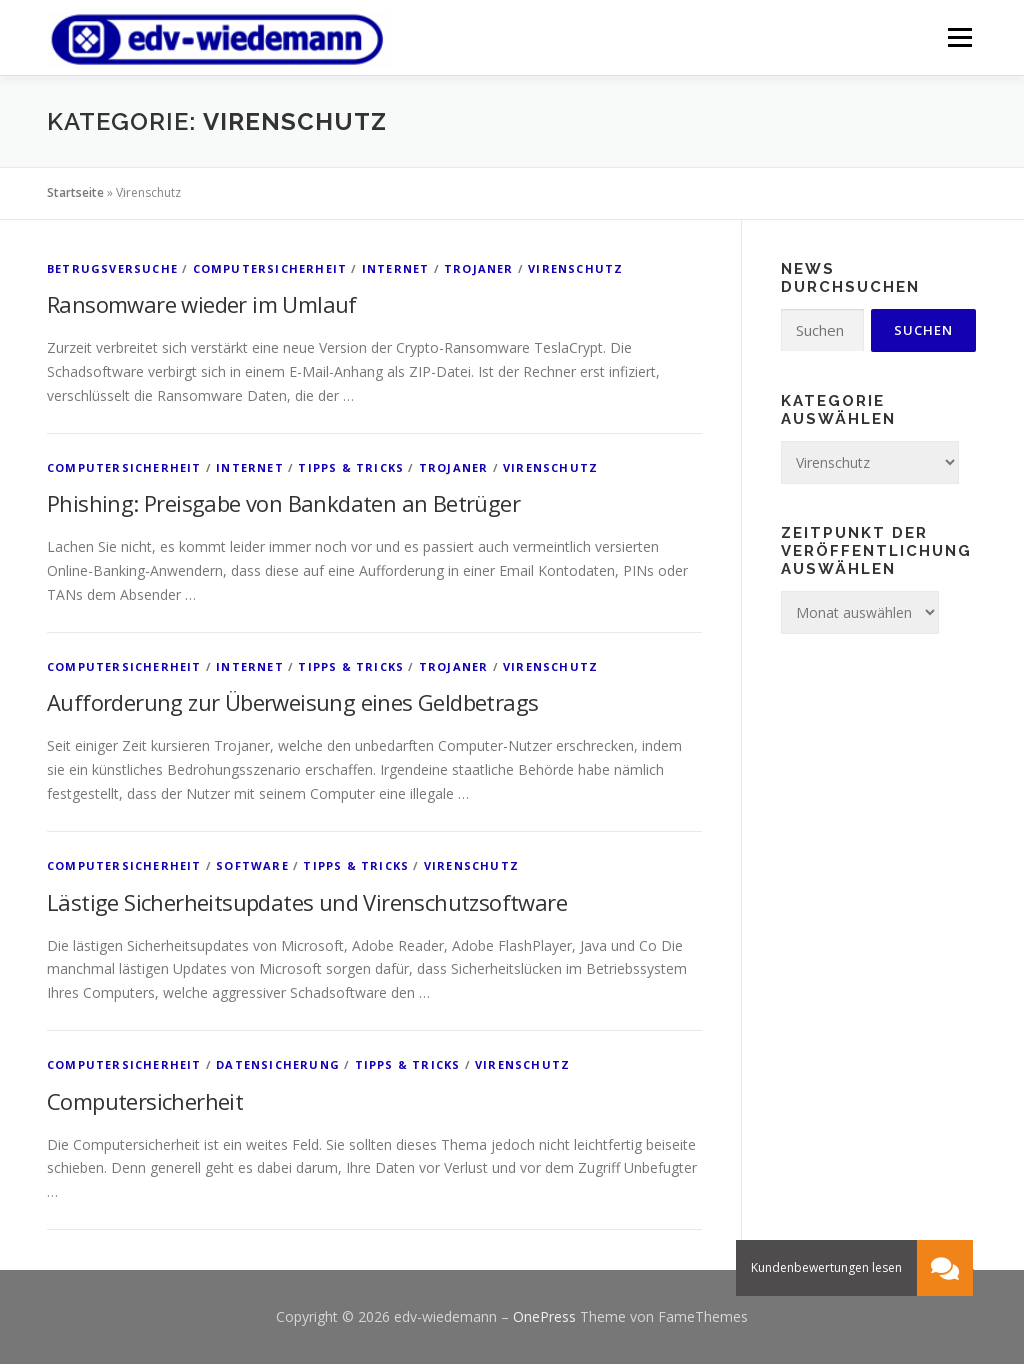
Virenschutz (575, 268)
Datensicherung (278, 1064)
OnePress (544, 1316)
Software (252, 865)
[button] (945, 1268)
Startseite (75, 192)
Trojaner (479, 268)
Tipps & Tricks (351, 467)
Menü (959, 37)
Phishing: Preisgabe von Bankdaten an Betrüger (283, 503)
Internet (396, 268)
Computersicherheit (270, 268)
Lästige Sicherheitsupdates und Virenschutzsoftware (307, 902)
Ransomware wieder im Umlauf (202, 304)
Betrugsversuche (112, 268)
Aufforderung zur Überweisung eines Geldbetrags (292, 702)
